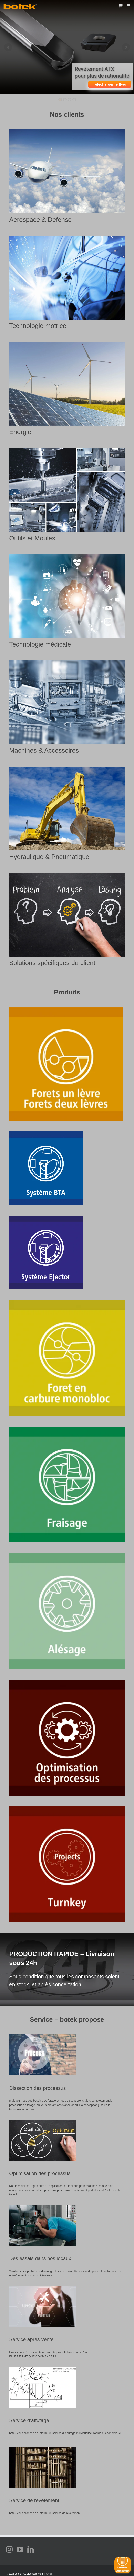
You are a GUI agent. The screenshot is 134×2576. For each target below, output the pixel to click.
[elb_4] (46, 1133)
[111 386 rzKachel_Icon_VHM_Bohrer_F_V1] (67, 1301)
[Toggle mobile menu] (129, 5)
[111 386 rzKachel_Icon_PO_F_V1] (67, 1681)
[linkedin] (30, 2549)
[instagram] (9, 2549)
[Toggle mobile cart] (120, 5)
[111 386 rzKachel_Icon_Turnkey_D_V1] (67, 1807)
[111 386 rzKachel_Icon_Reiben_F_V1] (67, 1554)
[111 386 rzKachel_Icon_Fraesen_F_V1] (67, 1428)
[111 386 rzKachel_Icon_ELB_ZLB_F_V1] (66, 1008)
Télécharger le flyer (109, 84)
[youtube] (20, 2549)
